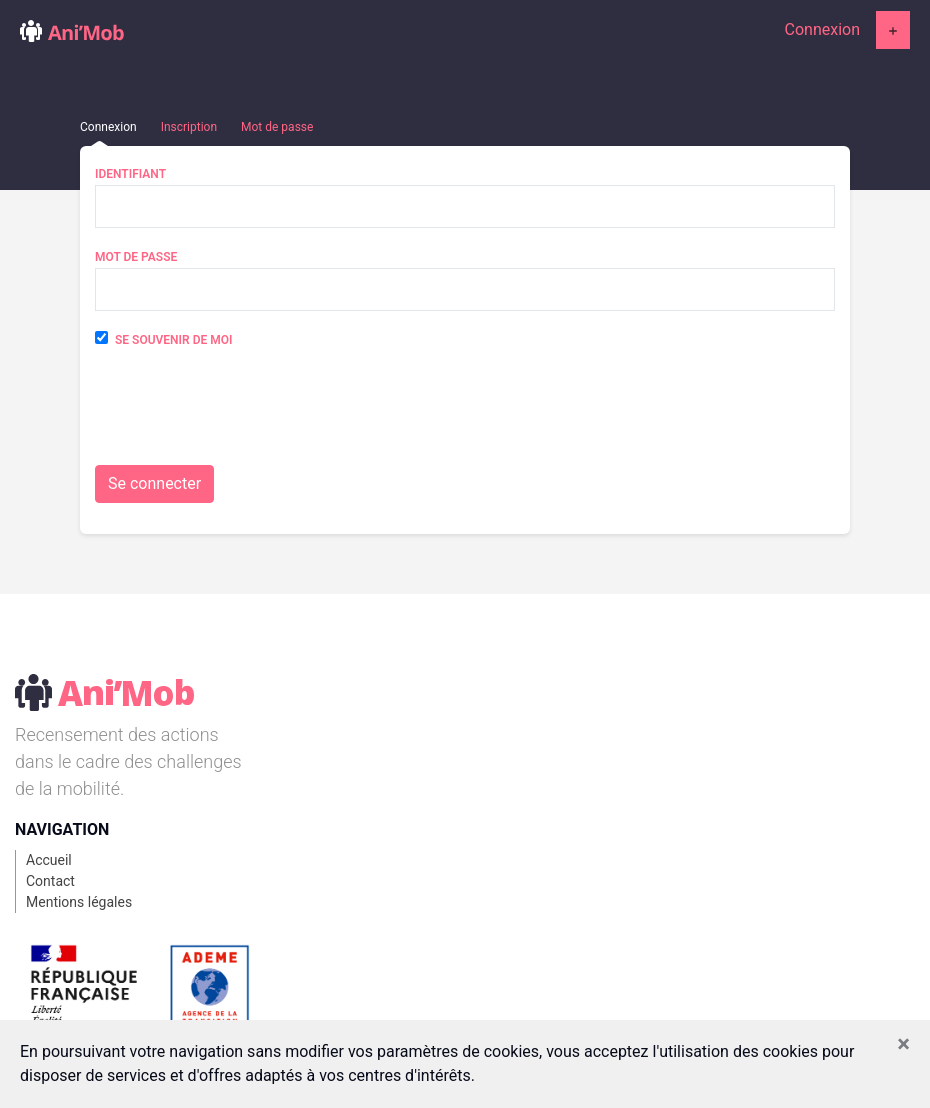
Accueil (49, 860)
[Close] (903, 1044)
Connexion (822, 29)
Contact (50, 881)
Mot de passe (277, 127)
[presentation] (247, 416)
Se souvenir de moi (173, 340)
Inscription (189, 127)
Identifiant (130, 174)
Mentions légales (79, 902)
